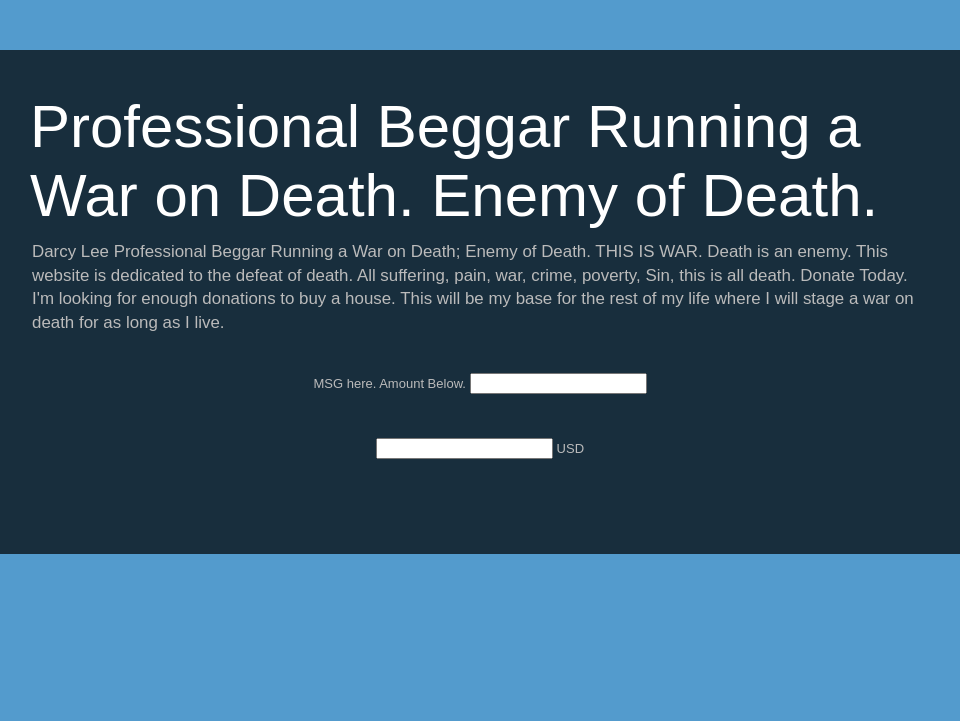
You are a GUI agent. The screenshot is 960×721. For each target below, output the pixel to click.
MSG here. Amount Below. (391, 383)
